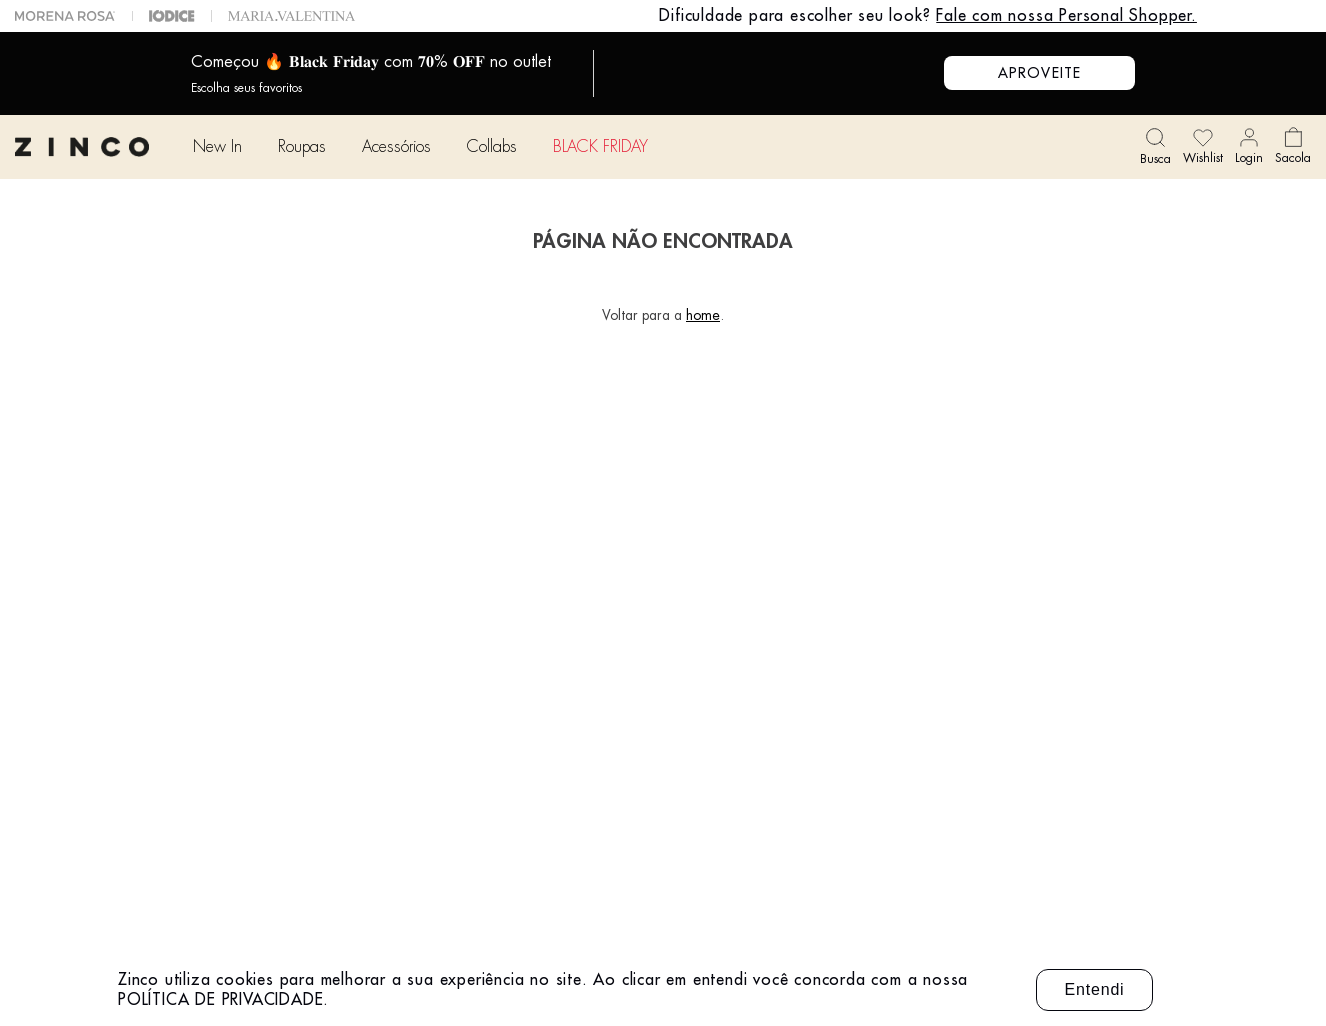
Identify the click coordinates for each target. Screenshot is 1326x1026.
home (703, 315)
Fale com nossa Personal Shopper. (1066, 16)
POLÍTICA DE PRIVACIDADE (220, 1000)
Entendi (1095, 989)
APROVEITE (1039, 73)
